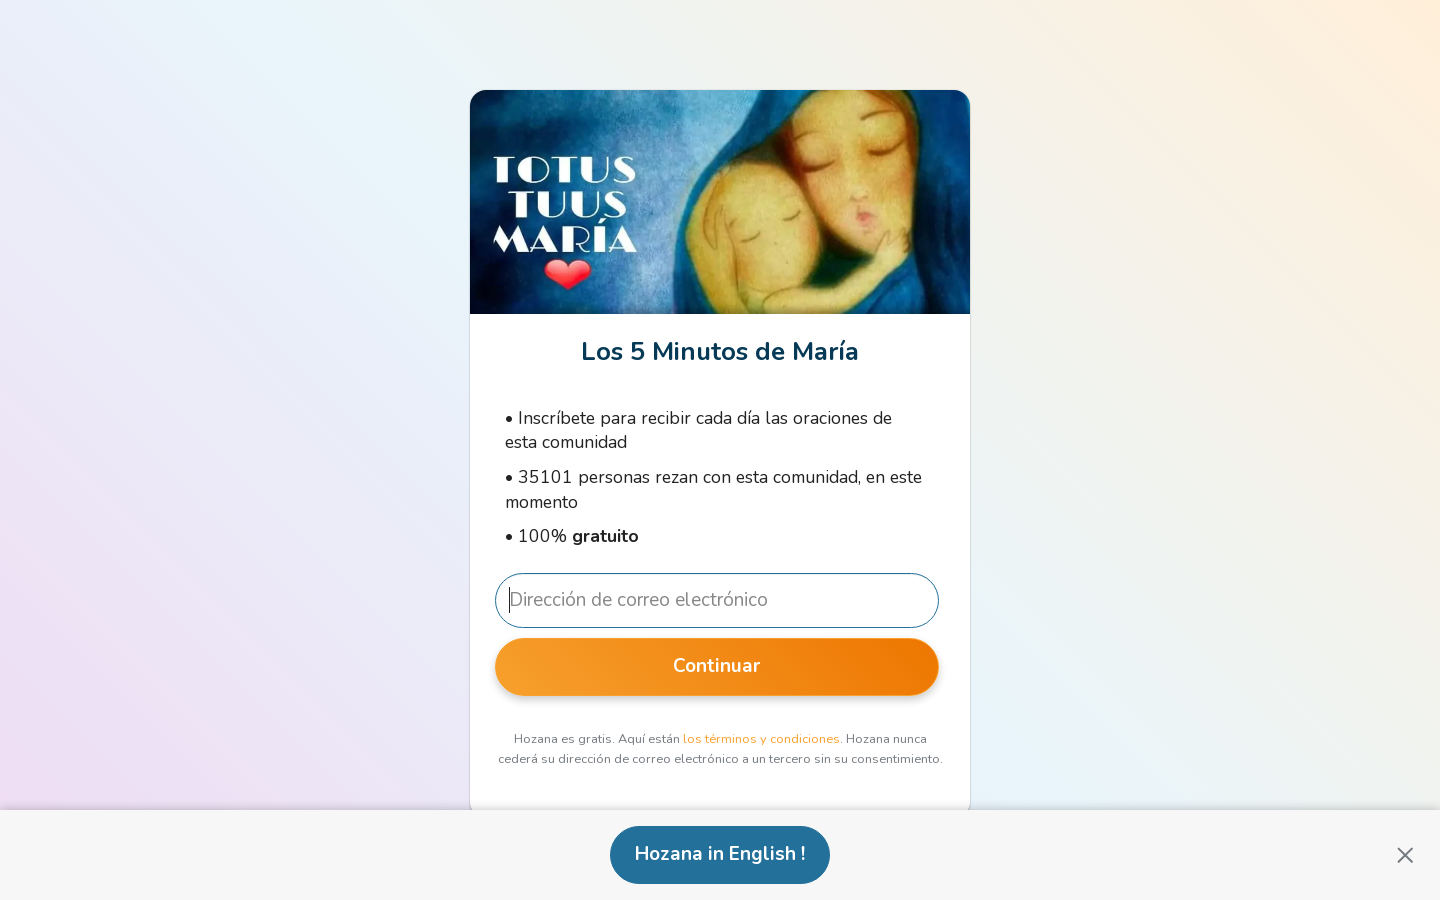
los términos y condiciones (761, 739)
